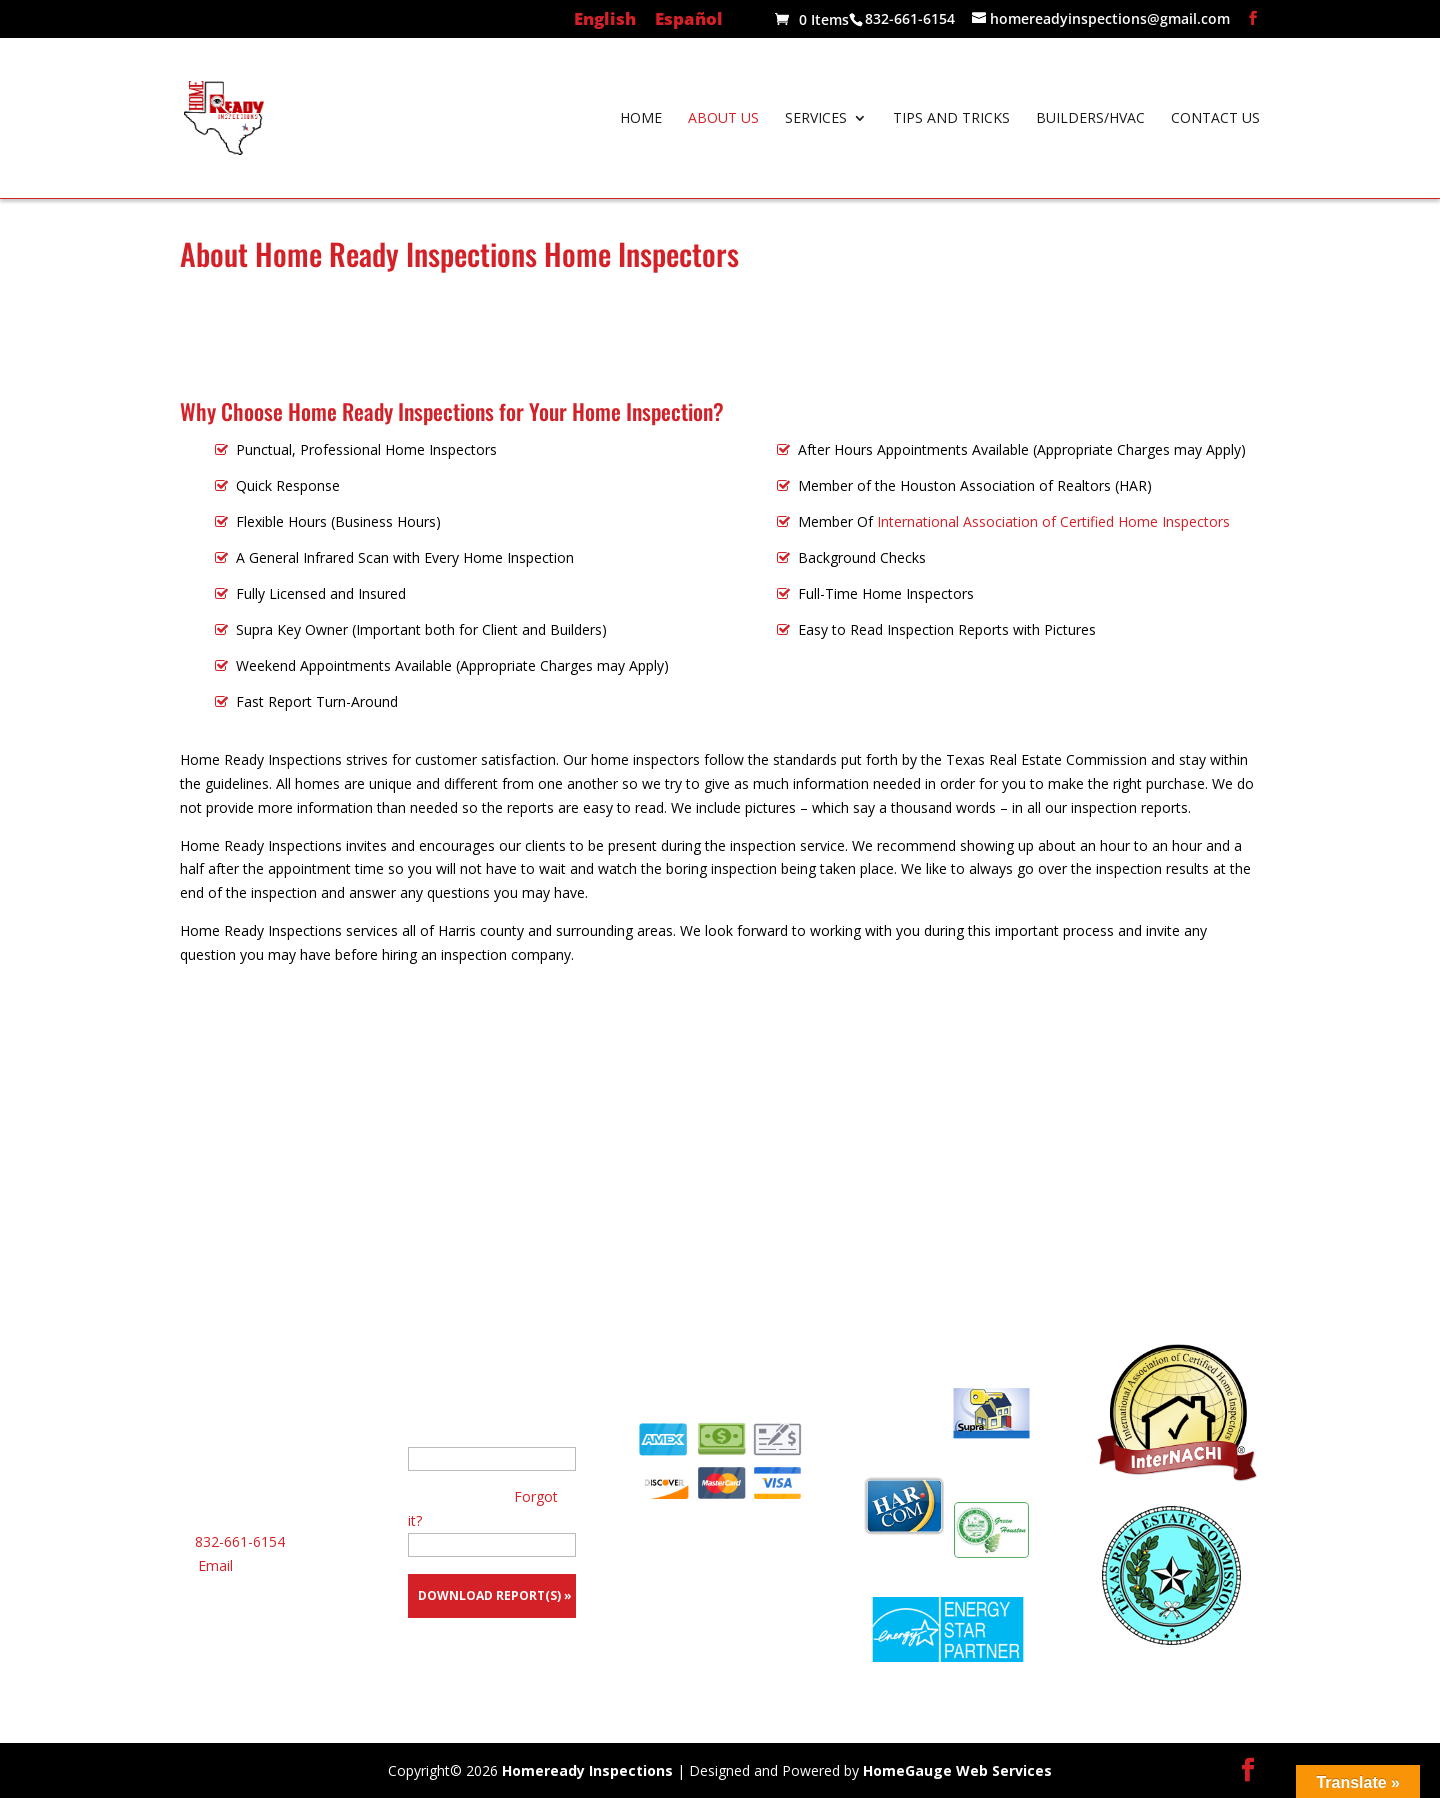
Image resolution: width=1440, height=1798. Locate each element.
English (605, 20)
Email (215, 1565)
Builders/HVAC (1090, 119)
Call (720, 1116)
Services (816, 119)
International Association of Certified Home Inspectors (1053, 521)
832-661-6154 (240, 1541)
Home (641, 119)
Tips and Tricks (951, 119)
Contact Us (1215, 119)
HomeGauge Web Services (957, 1770)
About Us (723, 119)
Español (689, 20)
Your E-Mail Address (473, 1434)
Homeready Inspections (587, 1770)
